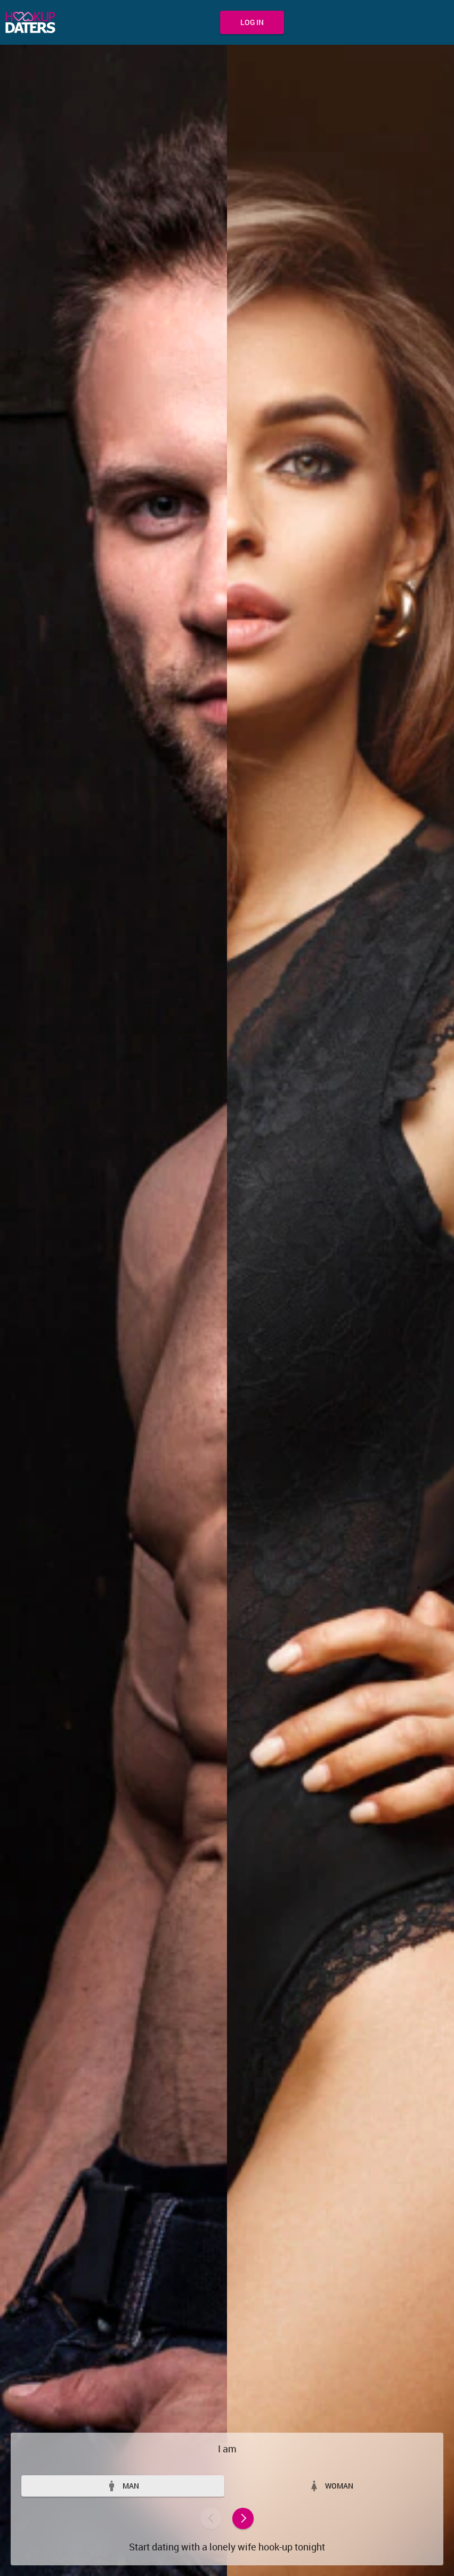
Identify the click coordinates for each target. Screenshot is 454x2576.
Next (243, 2518)
